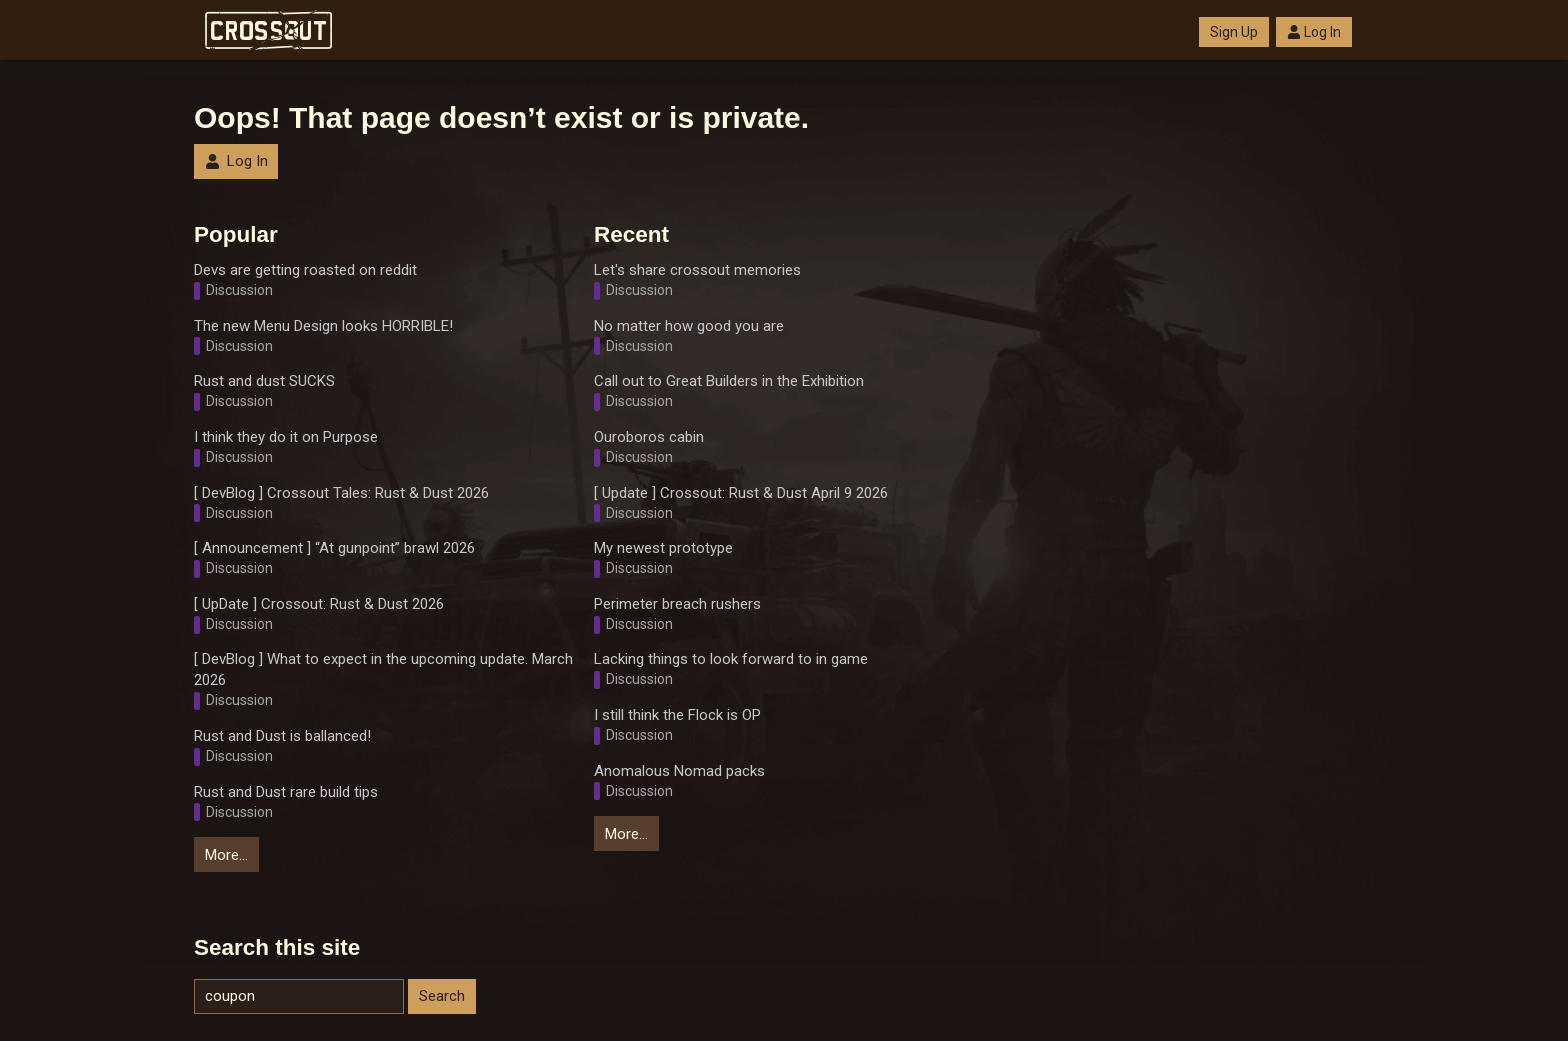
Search (442, 996)
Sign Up (1234, 32)
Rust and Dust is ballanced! (282, 736)
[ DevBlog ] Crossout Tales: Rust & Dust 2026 (341, 493)
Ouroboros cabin (649, 437)
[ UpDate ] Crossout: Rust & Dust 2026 (319, 604)
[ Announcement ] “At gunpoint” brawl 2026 (334, 548)
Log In (1314, 32)
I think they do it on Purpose (286, 437)
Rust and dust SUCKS (264, 381)
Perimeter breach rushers (677, 604)
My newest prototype (663, 548)
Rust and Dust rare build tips (286, 792)
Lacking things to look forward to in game (731, 659)
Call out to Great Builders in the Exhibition (729, 381)
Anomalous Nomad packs (679, 771)
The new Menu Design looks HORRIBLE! (323, 326)
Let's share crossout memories (697, 270)
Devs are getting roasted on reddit (305, 270)
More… (226, 855)
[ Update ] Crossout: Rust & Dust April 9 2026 (741, 493)
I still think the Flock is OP (677, 715)
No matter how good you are (689, 326)
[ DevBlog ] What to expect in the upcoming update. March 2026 (383, 669)
